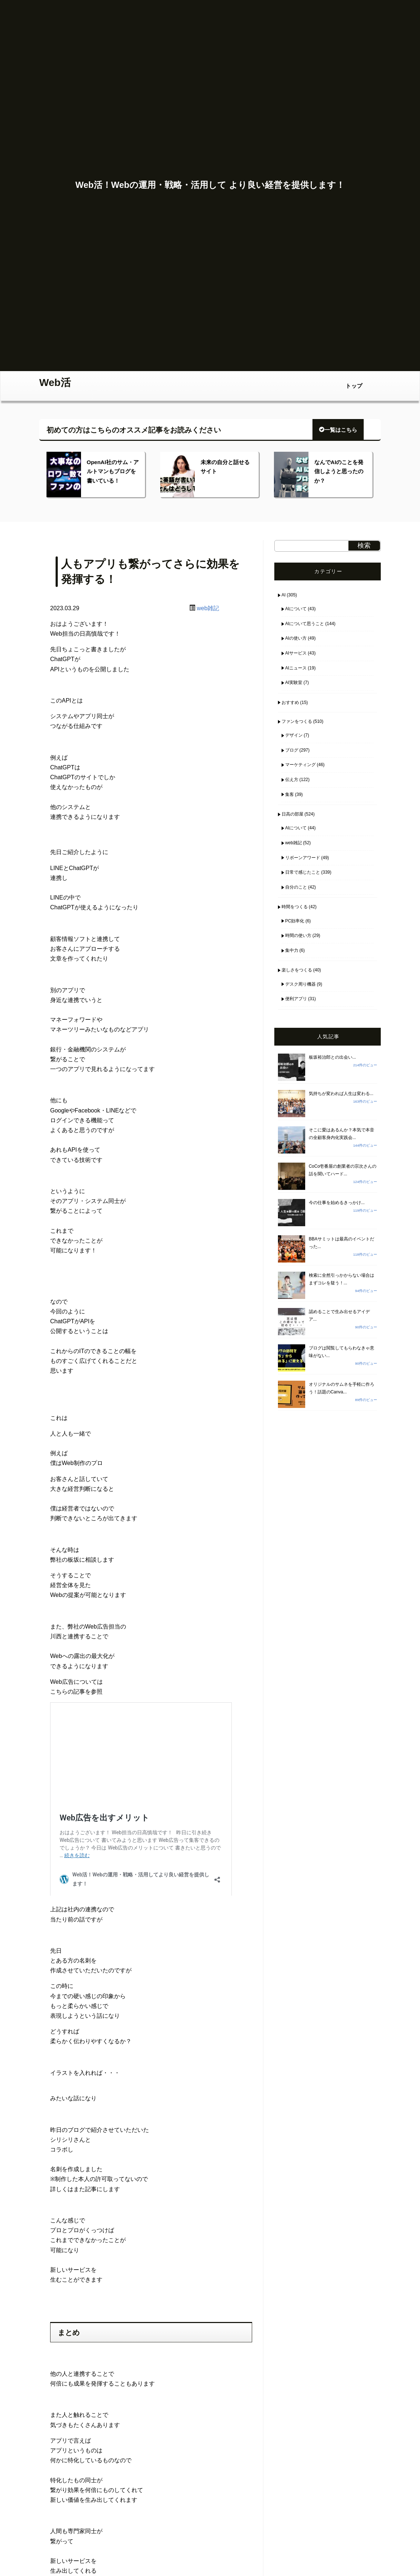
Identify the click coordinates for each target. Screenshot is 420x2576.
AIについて (296, 608)
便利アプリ (296, 998)
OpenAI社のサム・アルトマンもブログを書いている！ (113, 471)
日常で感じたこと (302, 872)
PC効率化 (294, 920)
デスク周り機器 (300, 984)
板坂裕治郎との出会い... (332, 1057)
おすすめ (290, 702)
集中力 (291, 950)
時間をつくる (295, 906)
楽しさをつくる (297, 970)
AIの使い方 (296, 638)
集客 (289, 794)
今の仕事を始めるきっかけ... (337, 1202)
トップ (354, 386)
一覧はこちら (338, 430)
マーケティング (300, 764)
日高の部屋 (292, 814)
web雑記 (208, 608)
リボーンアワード (302, 857)
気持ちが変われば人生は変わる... (341, 1093)
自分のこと (296, 887)
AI (284, 594)
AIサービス (296, 653)
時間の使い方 (298, 935)
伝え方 (291, 779)
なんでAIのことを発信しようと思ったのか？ (338, 471)
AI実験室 (293, 682)
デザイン (294, 735)
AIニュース (296, 668)
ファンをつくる (297, 721)
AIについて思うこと (304, 623)
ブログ (291, 750)
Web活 (55, 382)
